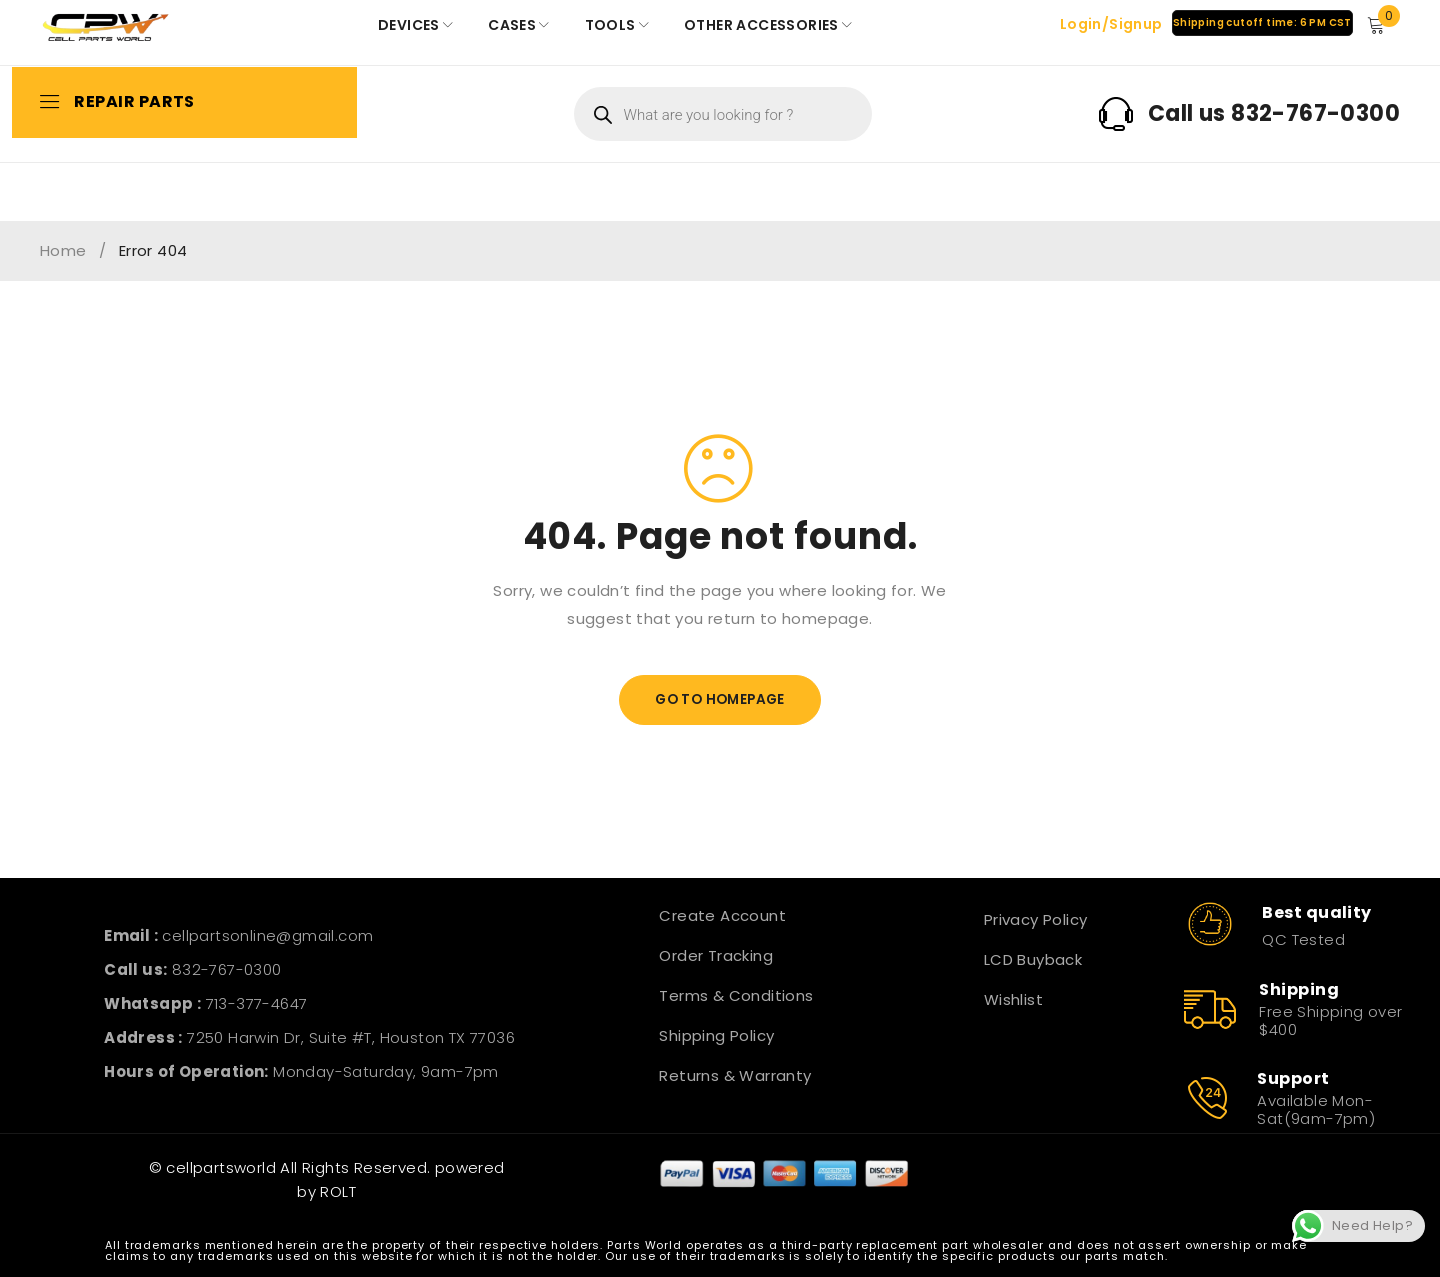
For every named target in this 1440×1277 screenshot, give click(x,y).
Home (63, 251)
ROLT (338, 1191)
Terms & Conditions (736, 995)
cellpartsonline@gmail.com (267, 935)
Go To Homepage (720, 700)
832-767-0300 (227, 969)
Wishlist (1013, 999)
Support (1293, 1078)
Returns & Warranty (735, 1075)
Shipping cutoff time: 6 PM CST (1261, 22)
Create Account (722, 915)
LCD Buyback (1033, 959)
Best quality (1316, 912)
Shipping (1299, 989)
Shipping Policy (716, 1035)
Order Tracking (716, 955)
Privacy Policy (1036, 919)
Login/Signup (1110, 24)
